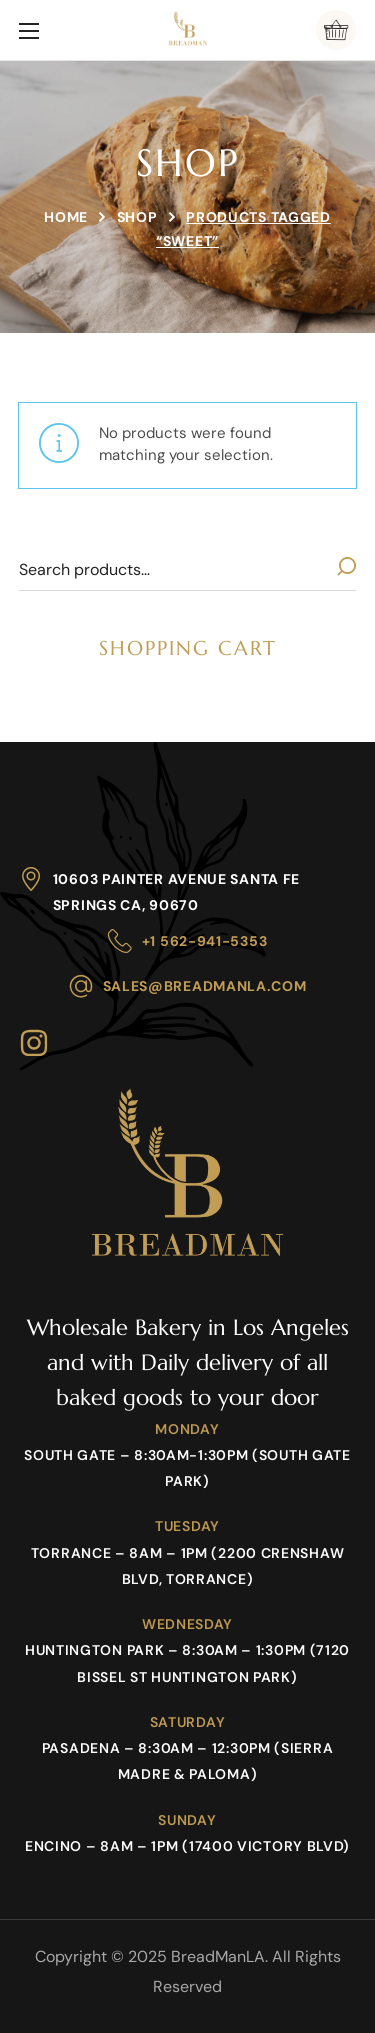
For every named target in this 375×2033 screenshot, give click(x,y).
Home (66, 217)
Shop (137, 217)
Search (345, 570)
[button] (336, 30)
